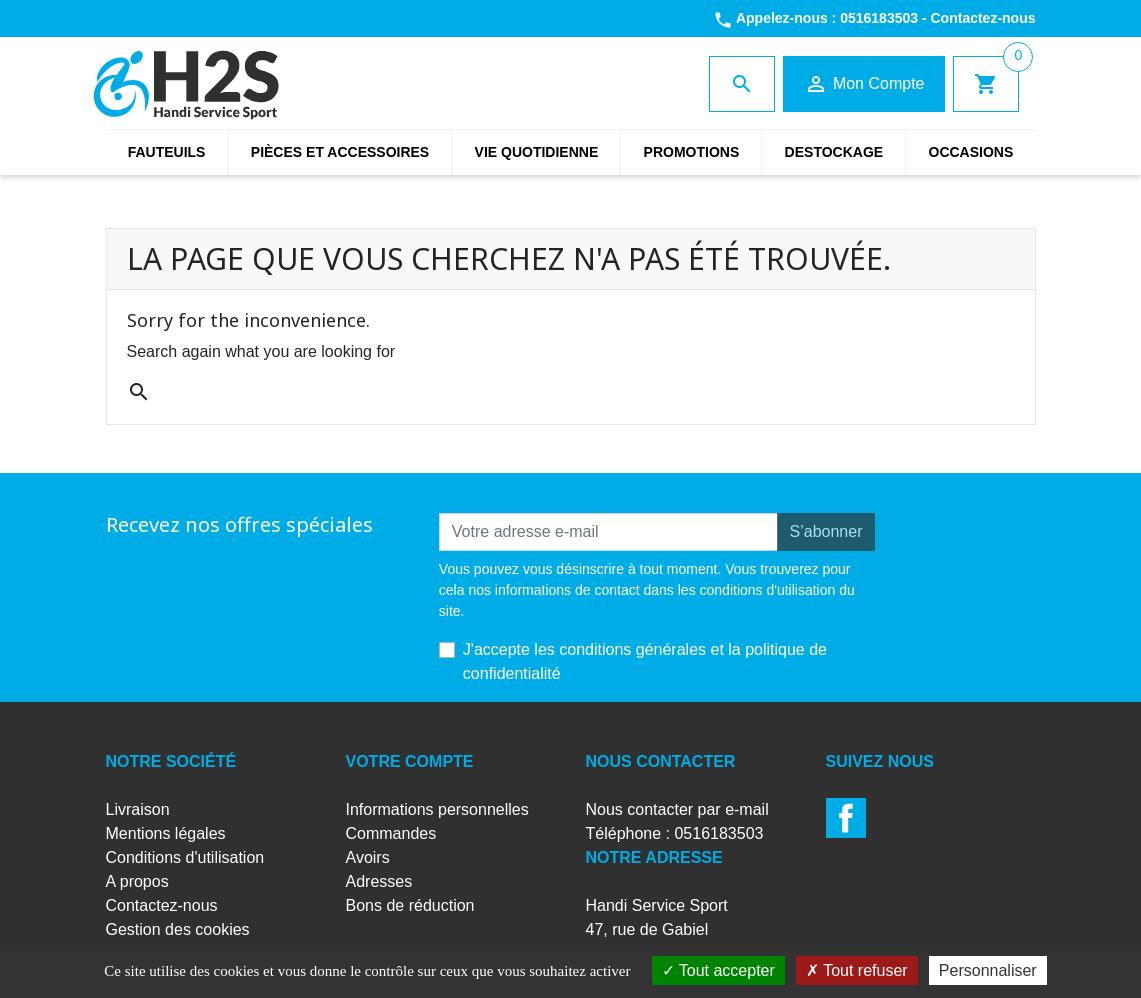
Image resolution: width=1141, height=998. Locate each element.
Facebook (846, 818)
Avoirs (368, 857)
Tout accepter (718, 970)
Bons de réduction (410, 905)
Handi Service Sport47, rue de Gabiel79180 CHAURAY (657, 929)
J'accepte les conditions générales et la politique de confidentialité (645, 661)
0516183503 (879, 18)
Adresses (379, 881)
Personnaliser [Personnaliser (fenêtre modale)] (988, 970)
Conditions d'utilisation (185, 857)
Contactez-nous (983, 18)
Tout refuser (857, 970)
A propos (137, 881)
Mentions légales (166, 833)
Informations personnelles (437, 809)
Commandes (391, 833)
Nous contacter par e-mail (677, 809)
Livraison (138, 809)
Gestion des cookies (178, 929)
